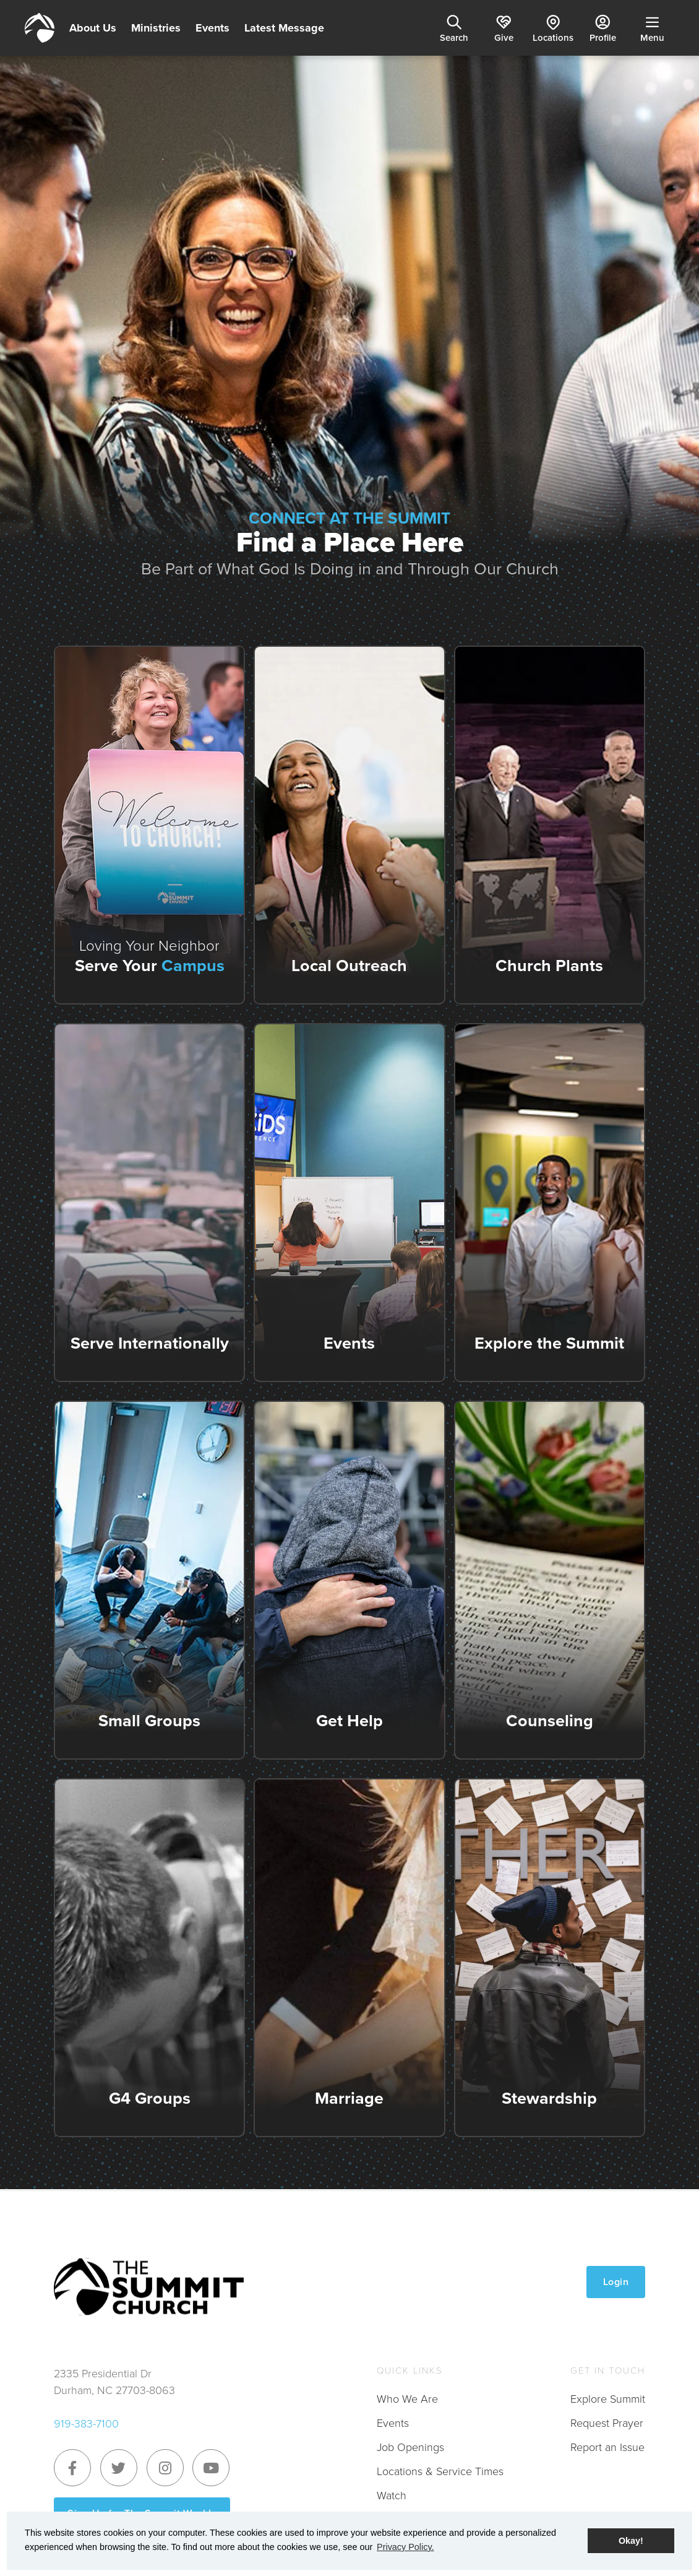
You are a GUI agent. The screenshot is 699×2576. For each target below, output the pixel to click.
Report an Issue (607, 2447)
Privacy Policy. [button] (405, 2547)
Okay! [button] (631, 2541)
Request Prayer (606, 2423)
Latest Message (284, 28)
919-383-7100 (86, 2424)
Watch (391, 2495)
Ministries (156, 28)
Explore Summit (607, 2399)
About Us (92, 28)
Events (212, 28)
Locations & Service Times (440, 2471)
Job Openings (410, 2447)
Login (616, 2282)
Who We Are (407, 2399)
